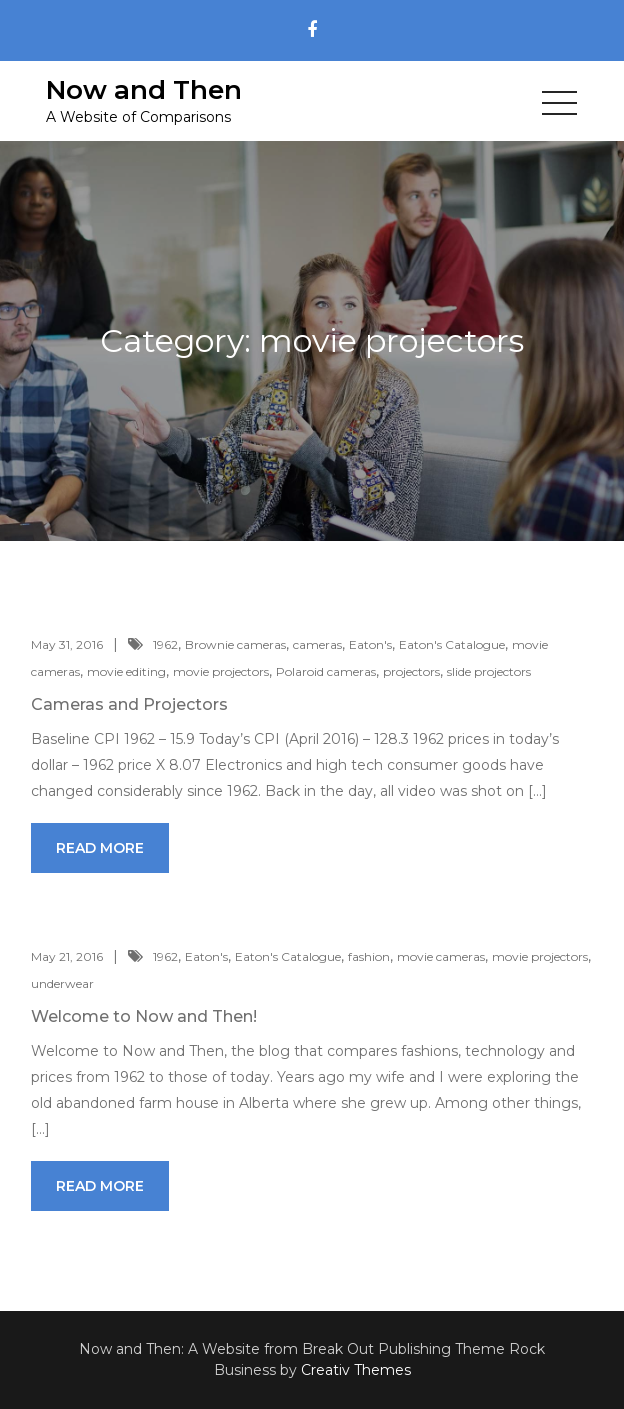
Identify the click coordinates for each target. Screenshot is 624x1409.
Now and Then (144, 90)
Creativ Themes (356, 1370)
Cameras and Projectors (129, 704)
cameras (317, 644)
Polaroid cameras (326, 671)
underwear (62, 983)
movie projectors (221, 671)
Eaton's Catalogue (452, 644)
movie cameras (441, 956)
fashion (369, 956)
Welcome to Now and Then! (144, 1016)
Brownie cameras (235, 644)
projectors (411, 671)
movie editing (126, 671)
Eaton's (370, 644)
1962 (165, 644)
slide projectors (489, 671)
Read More (100, 848)
